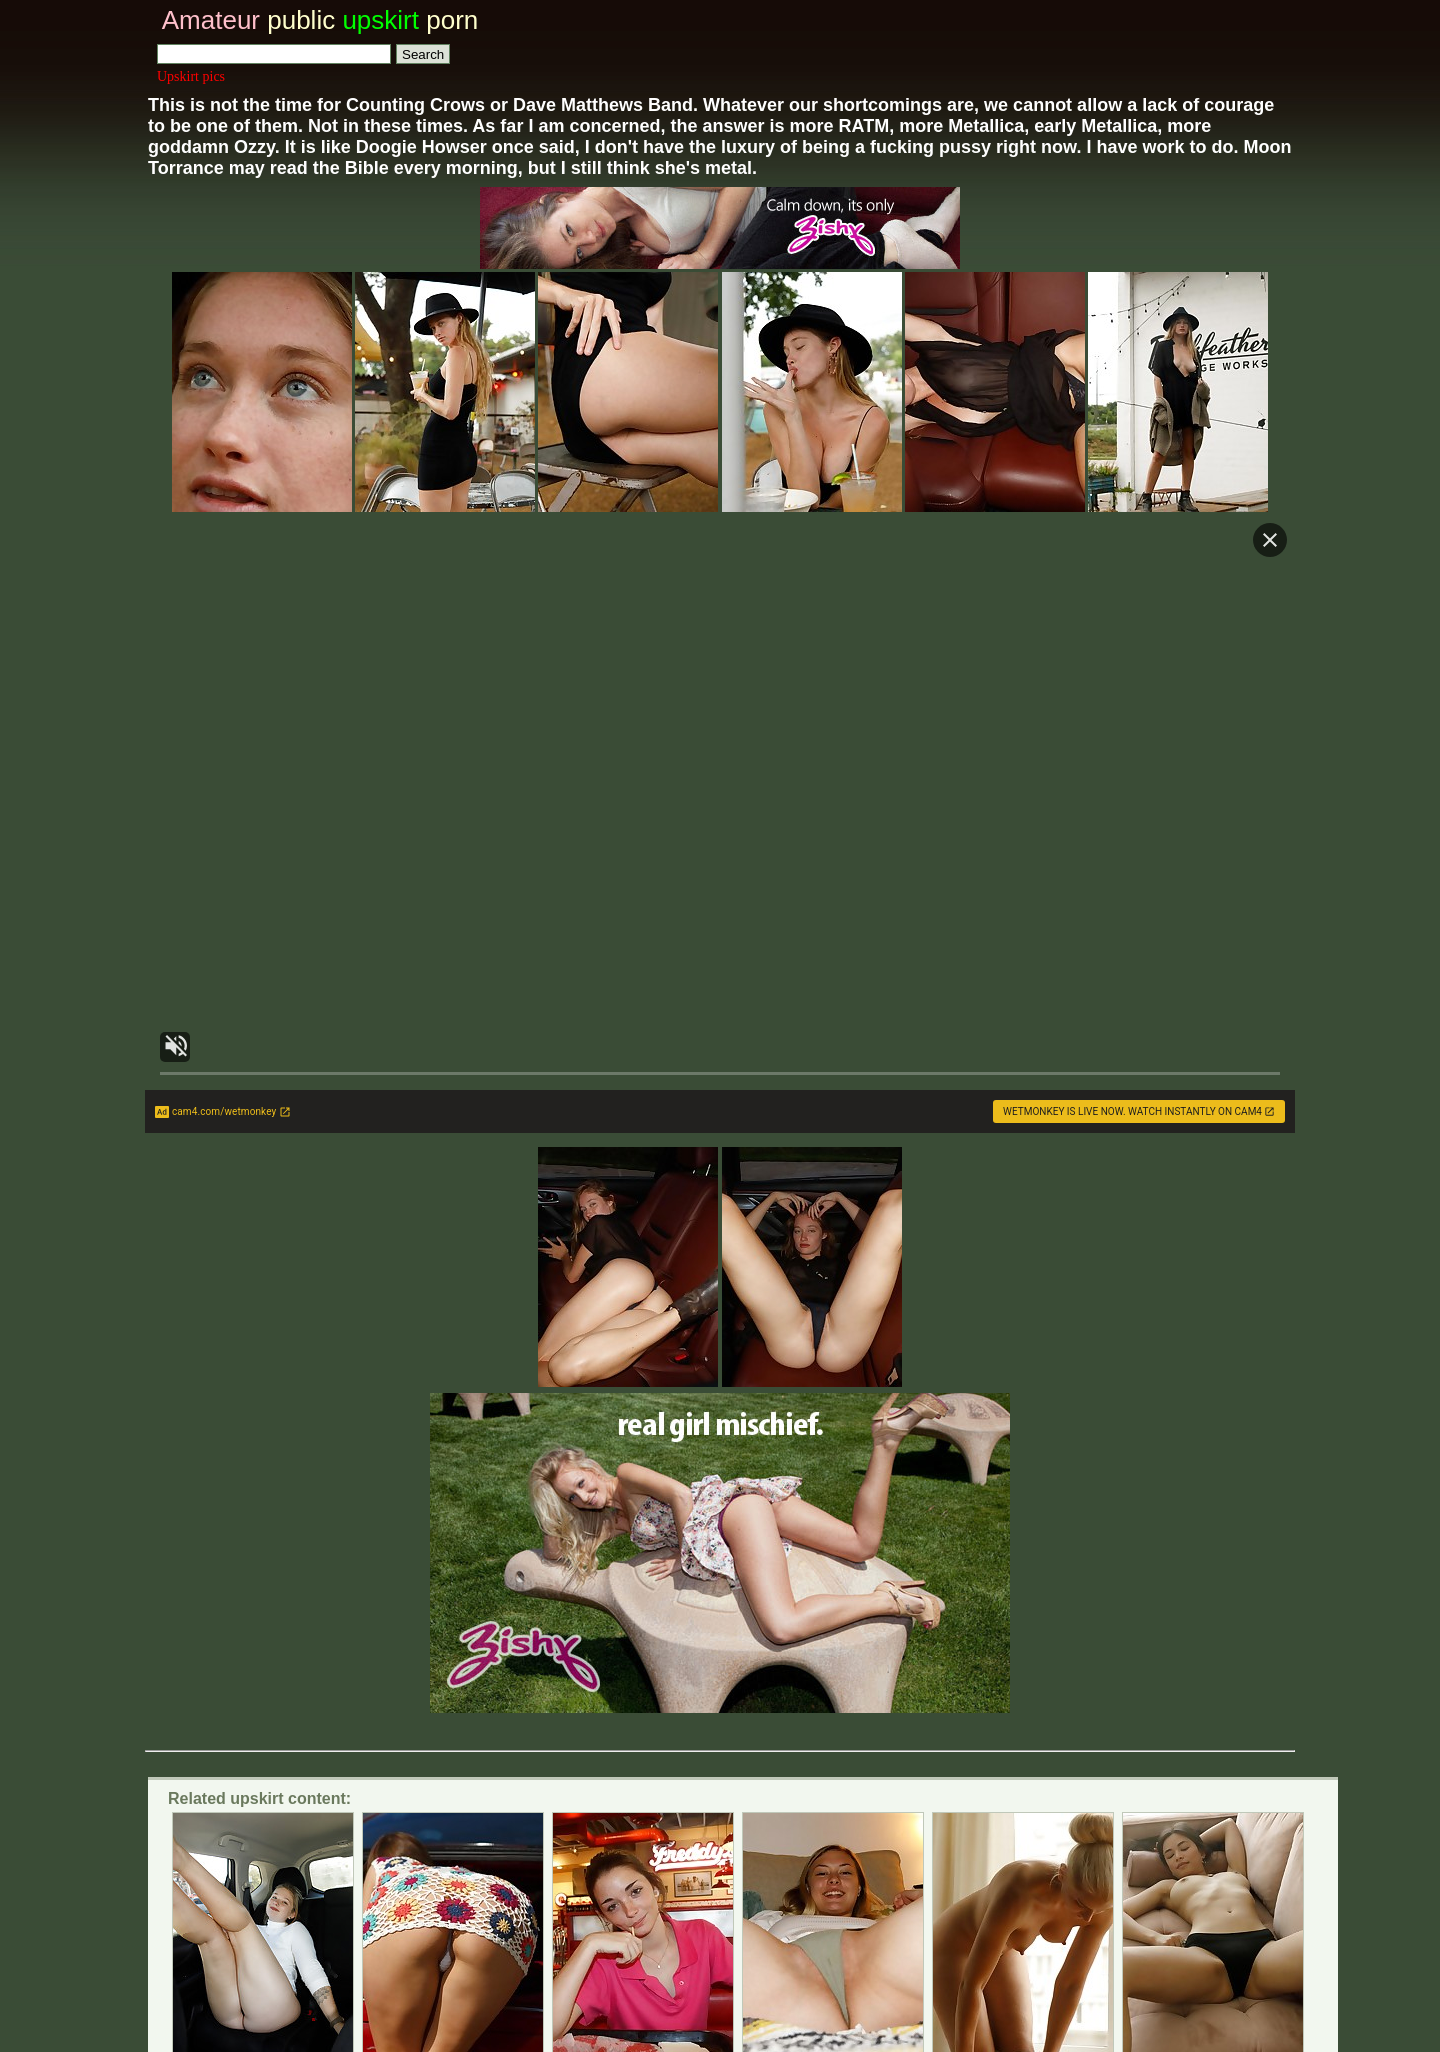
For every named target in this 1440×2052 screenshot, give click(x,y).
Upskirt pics (191, 76)
